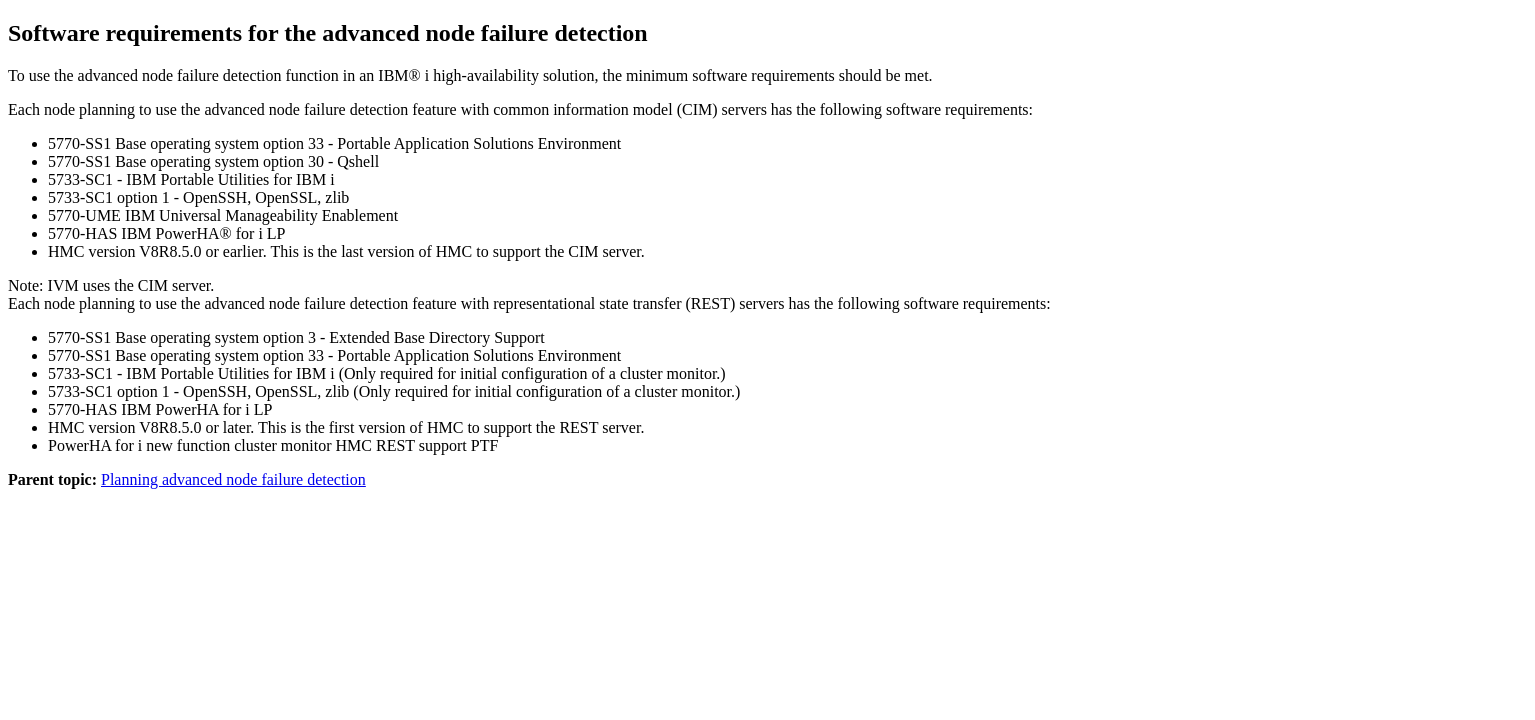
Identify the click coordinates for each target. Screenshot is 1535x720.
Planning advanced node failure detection (233, 479)
